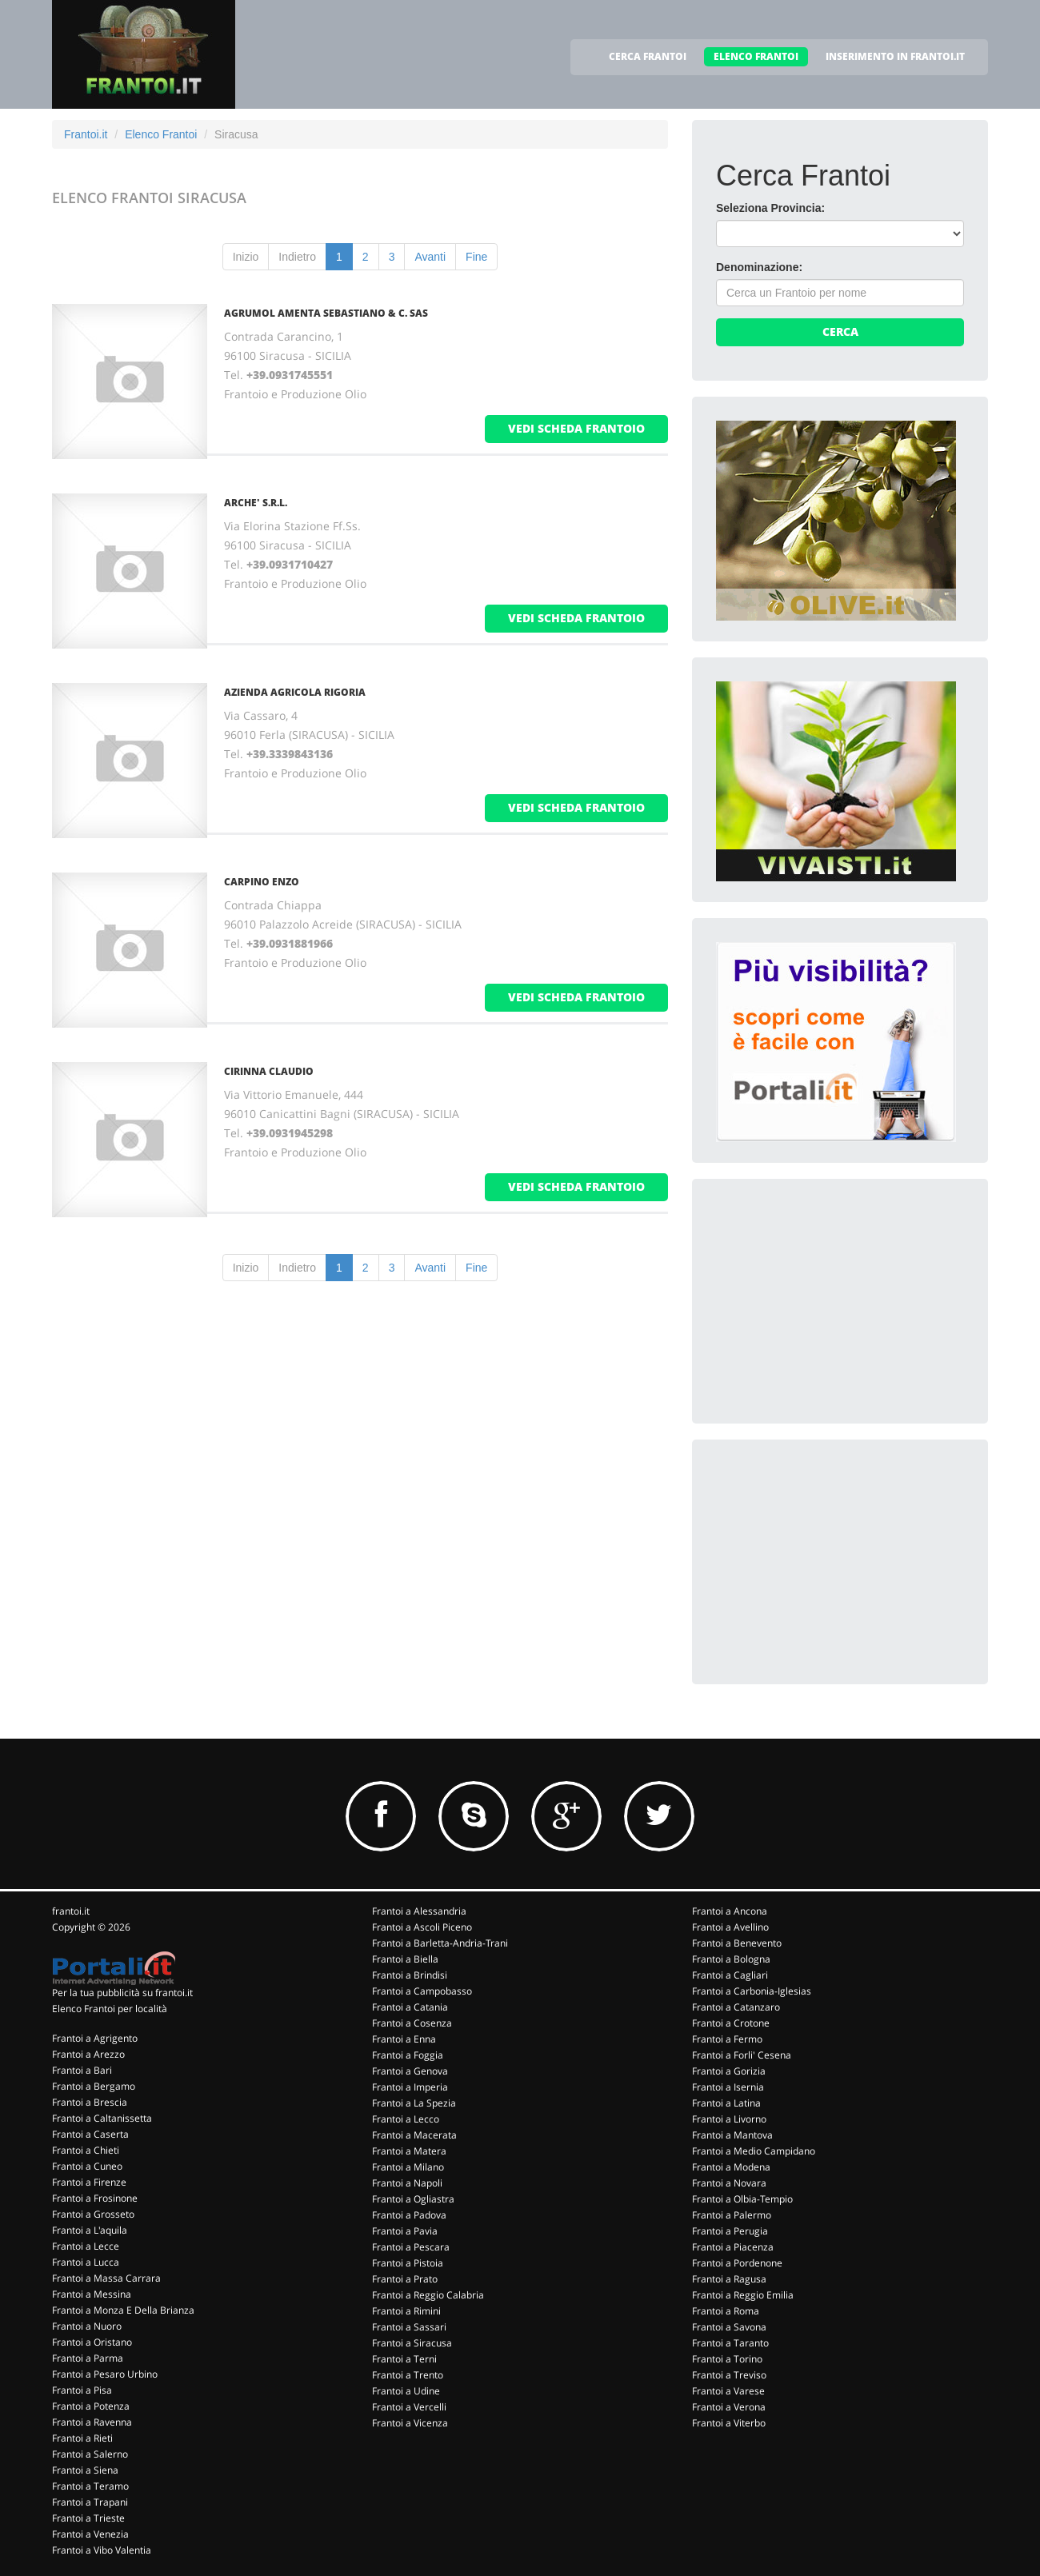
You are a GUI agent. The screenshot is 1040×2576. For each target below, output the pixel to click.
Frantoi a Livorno (729, 2119)
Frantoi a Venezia (90, 2534)
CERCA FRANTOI (647, 56)
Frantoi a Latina (726, 2103)
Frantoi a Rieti (82, 2438)
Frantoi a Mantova (732, 2135)
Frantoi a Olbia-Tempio (742, 2199)
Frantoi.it (85, 134)
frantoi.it (71, 1911)
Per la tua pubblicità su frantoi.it (122, 1992)
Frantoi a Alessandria (419, 1911)
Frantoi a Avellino (730, 1927)
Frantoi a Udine (406, 2391)
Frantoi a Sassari (409, 2327)
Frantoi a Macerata (414, 2135)
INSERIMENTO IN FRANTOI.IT (895, 56)
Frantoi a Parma (87, 2358)
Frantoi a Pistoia (407, 2263)
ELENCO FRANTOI (756, 56)
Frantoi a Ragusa (729, 2279)
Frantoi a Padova (409, 2215)
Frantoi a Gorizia (729, 2071)
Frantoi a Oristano (92, 2342)
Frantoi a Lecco (405, 2119)
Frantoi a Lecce (85, 2246)
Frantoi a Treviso (729, 2375)
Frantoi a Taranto (730, 2343)
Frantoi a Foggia (407, 2055)
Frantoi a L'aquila (89, 2230)
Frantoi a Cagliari (730, 1975)
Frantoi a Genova (410, 2071)
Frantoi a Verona (729, 2407)
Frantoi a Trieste (88, 2518)
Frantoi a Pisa (82, 2390)
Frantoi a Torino (727, 2359)
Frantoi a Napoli (407, 2183)
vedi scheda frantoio (576, 428)
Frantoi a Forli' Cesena (741, 2055)
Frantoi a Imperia (410, 2087)
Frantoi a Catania (410, 2007)
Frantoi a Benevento (737, 1943)
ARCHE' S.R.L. (255, 502)
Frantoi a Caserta (90, 2134)
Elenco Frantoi (161, 134)
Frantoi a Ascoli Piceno (422, 1927)
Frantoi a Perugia (730, 2231)
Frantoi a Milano (408, 2167)
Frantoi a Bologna (731, 1959)
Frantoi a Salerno (90, 2454)
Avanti (430, 256)
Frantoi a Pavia (405, 2231)
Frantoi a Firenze (89, 2182)
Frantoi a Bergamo (93, 2086)
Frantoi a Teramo (90, 2486)
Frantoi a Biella (405, 1959)
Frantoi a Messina (91, 2294)
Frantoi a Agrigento (95, 2038)
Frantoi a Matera (409, 2151)
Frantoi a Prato (405, 2279)
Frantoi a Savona (729, 2327)
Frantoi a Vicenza (410, 2423)
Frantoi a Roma (725, 2311)
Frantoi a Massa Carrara (106, 2278)
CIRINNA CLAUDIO (269, 1071)
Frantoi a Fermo (727, 2039)
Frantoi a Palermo (731, 2215)
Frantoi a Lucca (85, 2262)
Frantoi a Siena (85, 2470)
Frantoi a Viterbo (729, 2423)
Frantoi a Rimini (406, 2311)
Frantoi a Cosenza (412, 2023)
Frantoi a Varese (728, 2391)
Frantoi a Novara (729, 2183)
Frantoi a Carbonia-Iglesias (751, 1991)
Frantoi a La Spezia (414, 2103)
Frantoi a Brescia (89, 2102)
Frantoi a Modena (731, 2167)
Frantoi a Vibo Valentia (101, 2550)
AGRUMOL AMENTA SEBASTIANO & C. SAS (326, 313)
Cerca (840, 331)
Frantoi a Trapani (90, 2502)
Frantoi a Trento (407, 2375)
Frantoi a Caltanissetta (102, 2118)
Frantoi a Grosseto (93, 2214)
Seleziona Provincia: (770, 208)
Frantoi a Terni (404, 2359)
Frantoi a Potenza (91, 2406)
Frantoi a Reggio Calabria (428, 2295)
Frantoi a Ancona (729, 1911)
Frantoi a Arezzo (88, 2054)
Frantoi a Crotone (731, 2023)
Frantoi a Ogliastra (413, 2199)
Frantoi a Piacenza (733, 2247)
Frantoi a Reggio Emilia (743, 2295)
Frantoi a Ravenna (92, 2422)
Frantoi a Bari (82, 2070)
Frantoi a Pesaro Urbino (105, 2374)
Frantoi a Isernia (728, 2087)
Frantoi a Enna (404, 2039)
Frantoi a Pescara (411, 2247)
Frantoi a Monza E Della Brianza (123, 2310)
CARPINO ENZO (261, 882)
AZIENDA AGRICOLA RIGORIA (295, 692)
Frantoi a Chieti (85, 2150)
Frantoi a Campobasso (422, 1991)
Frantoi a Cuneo (87, 2166)
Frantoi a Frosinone (95, 2198)
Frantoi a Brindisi (409, 1975)
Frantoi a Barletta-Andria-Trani (440, 1943)
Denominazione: (759, 267)
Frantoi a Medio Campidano (753, 2151)
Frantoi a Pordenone (737, 2263)
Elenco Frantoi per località (109, 2008)
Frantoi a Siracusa (412, 2343)
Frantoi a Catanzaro (736, 2007)
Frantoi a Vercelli (409, 2407)
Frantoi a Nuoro (87, 2326)
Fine (476, 256)
